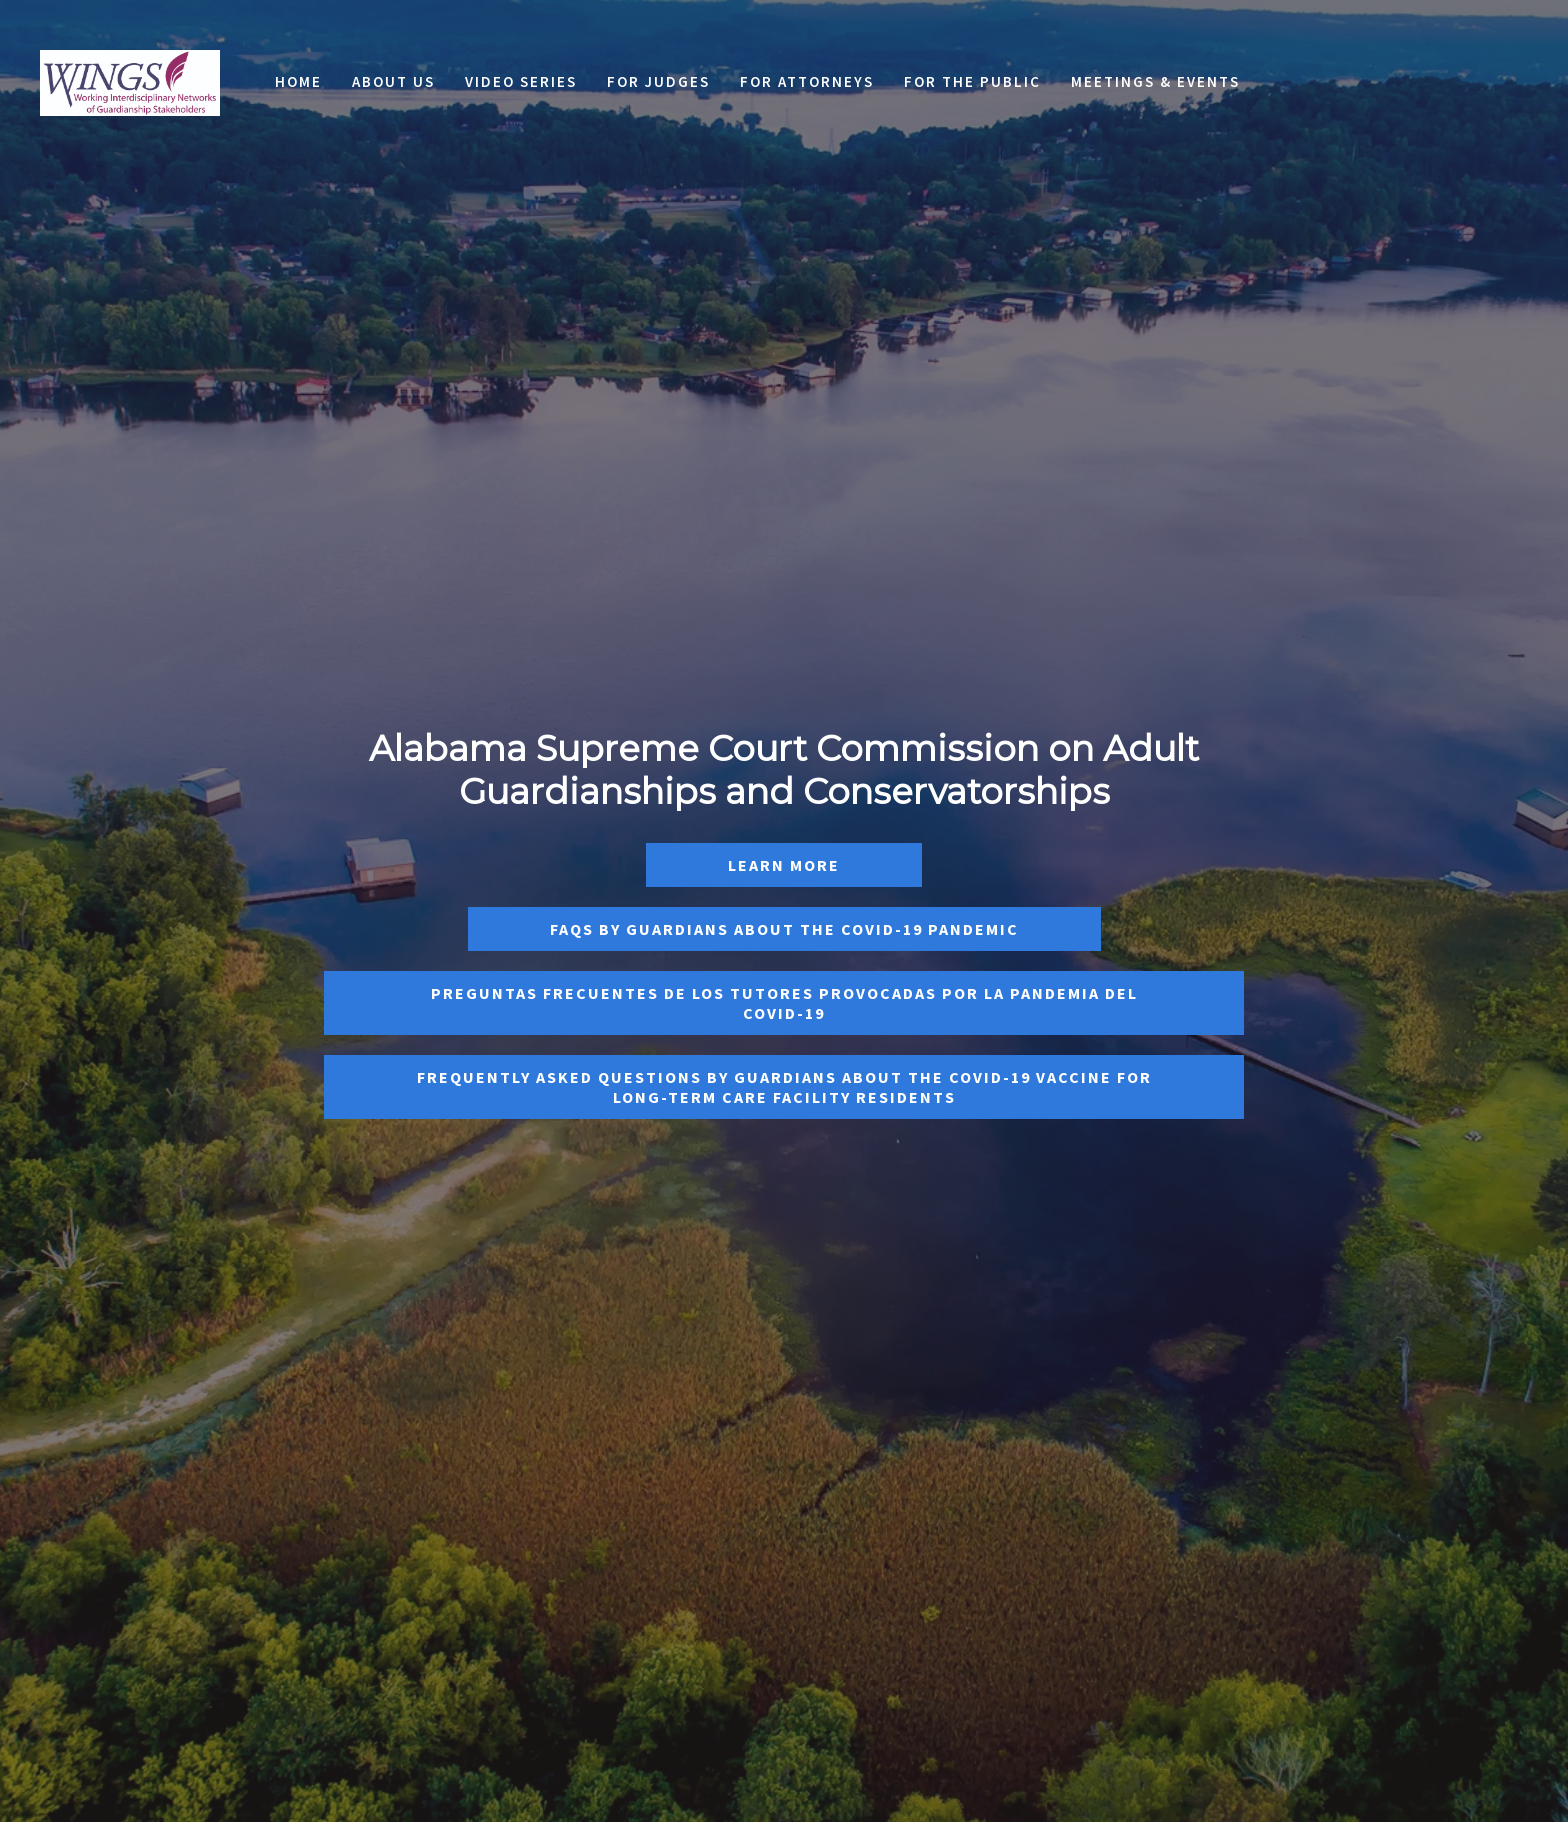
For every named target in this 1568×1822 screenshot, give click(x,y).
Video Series (521, 81)
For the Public (972, 81)
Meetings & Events (1155, 81)
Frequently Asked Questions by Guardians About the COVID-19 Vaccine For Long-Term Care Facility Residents (784, 1087)
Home (298, 81)
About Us (393, 81)
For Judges (658, 81)
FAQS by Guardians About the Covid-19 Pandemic (784, 929)
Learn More (784, 865)
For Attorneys (807, 81)
